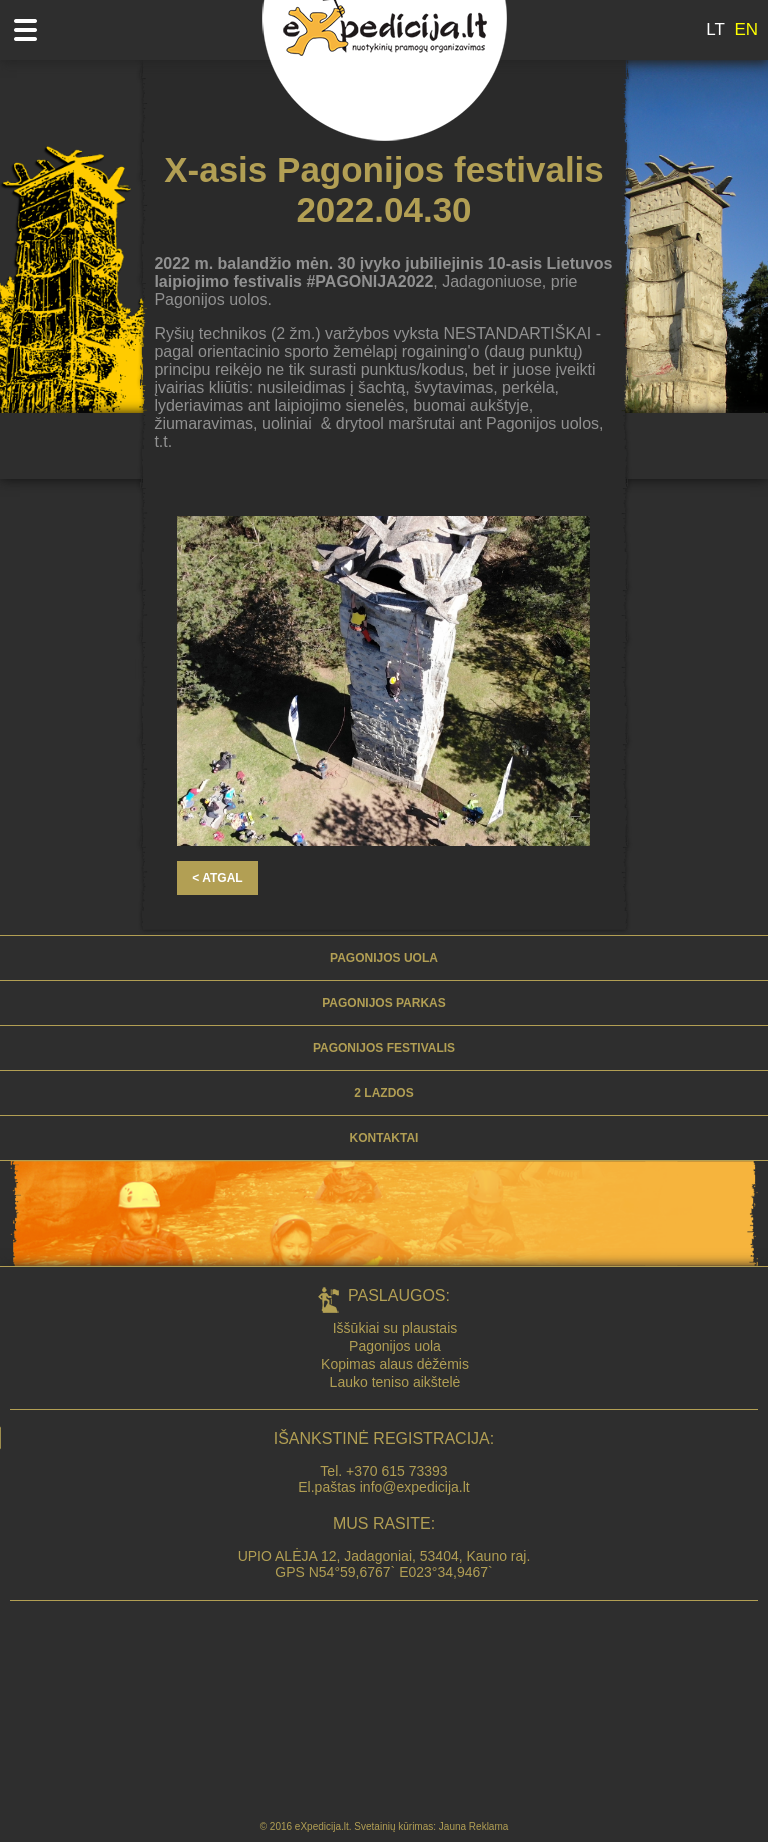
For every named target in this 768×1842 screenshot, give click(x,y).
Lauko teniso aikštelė (395, 1382)
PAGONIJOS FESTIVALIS (384, 1048)
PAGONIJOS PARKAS (384, 1003)
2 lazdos (383, 1093)
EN (746, 29)
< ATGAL (217, 878)
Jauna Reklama (473, 1826)
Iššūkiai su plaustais (395, 1328)
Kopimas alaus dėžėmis (395, 1364)
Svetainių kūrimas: (395, 1826)
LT (715, 29)
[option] (383, 681)
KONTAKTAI (384, 1138)
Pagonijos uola (384, 958)
